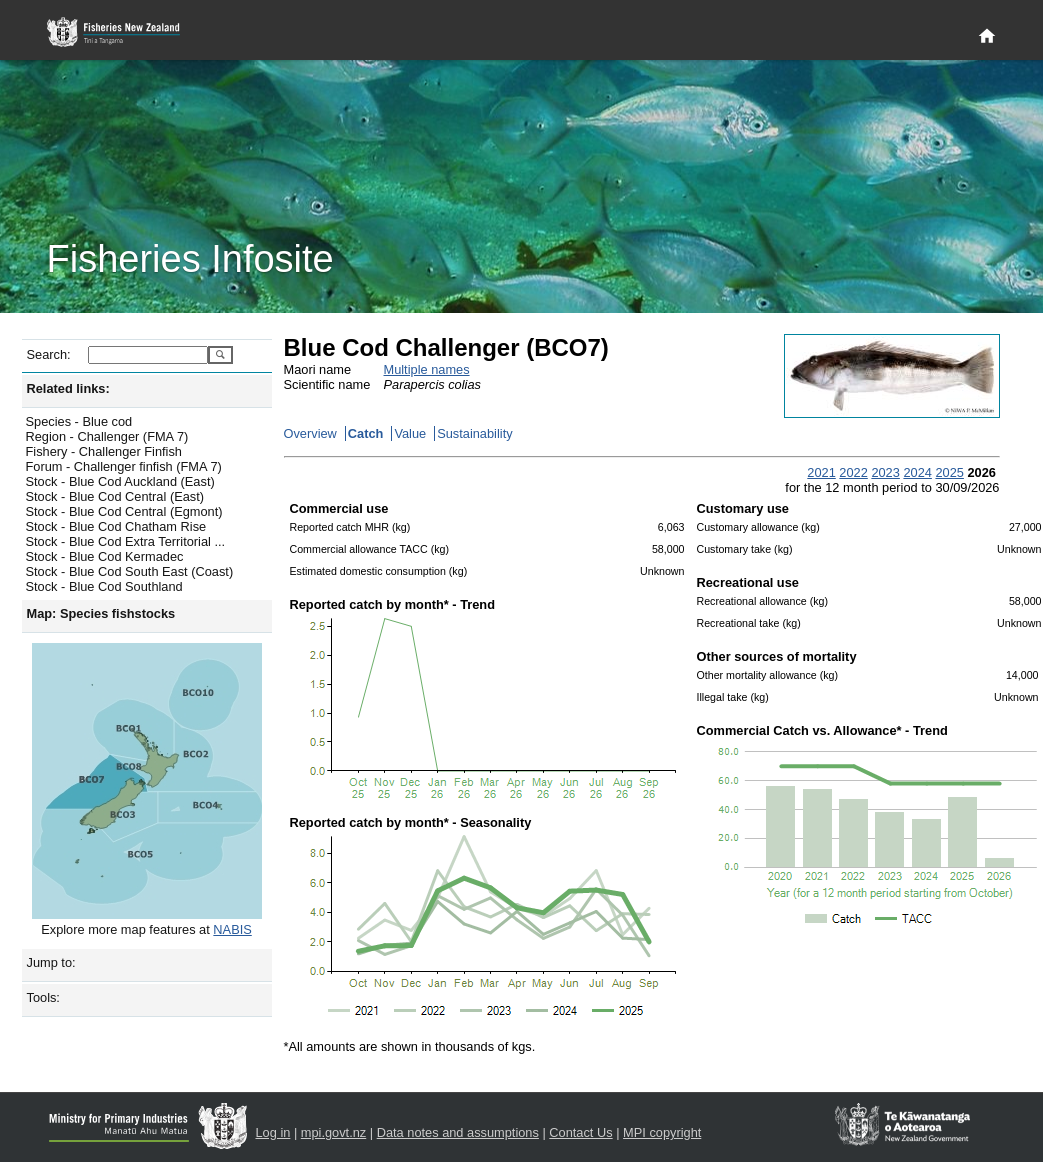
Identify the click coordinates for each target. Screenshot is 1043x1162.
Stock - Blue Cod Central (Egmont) (124, 511)
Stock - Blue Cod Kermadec (105, 556)
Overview (310, 433)
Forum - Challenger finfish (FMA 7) (124, 466)
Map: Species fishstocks (101, 613)
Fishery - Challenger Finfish (104, 451)
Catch (366, 433)
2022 (853, 472)
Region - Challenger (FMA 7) (107, 436)
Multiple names (427, 369)
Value (410, 433)
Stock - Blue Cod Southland (104, 586)
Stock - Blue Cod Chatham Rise (116, 526)
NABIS (232, 929)
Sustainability (474, 433)
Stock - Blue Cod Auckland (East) (120, 481)
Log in (273, 1132)
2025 (949, 472)
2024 (917, 472)
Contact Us (580, 1132)
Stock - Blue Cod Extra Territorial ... (126, 541)
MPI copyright (662, 1132)
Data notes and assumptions (458, 1132)
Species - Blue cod (79, 421)
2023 (885, 472)
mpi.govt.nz (333, 1132)
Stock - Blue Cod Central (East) (115, 496)
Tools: (43, 997)
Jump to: (51, 962)
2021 (821, 472)
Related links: (68, 388)
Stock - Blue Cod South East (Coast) (130, 571)
